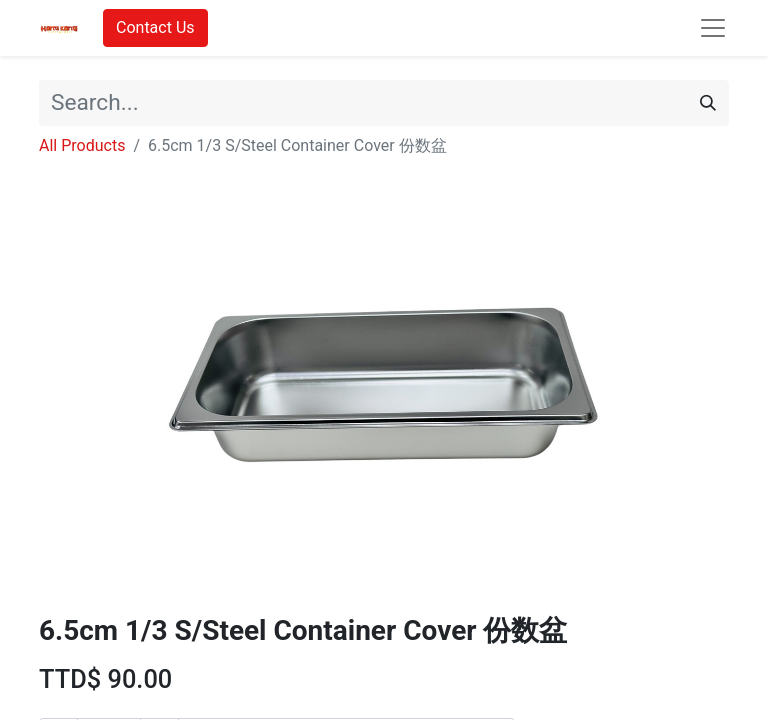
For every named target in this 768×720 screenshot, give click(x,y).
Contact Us (155, 27)
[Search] (708, 103)
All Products (82, 145)
